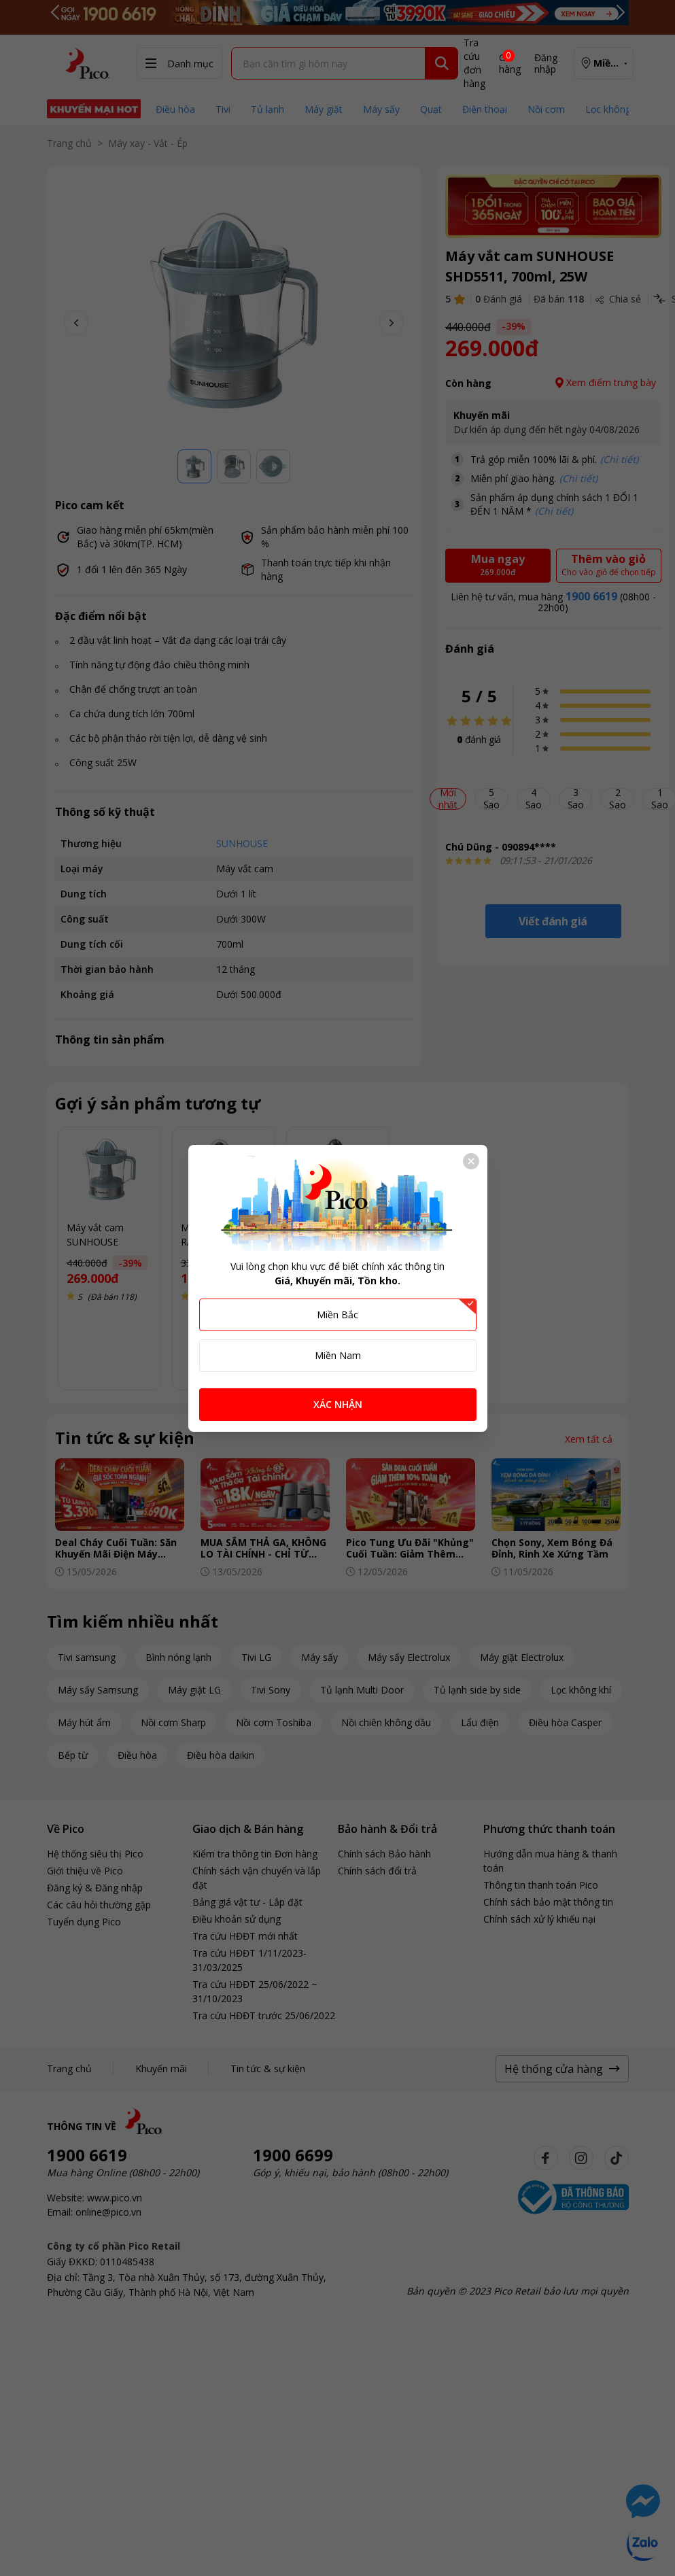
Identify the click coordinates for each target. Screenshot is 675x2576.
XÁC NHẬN (337, 1404)
